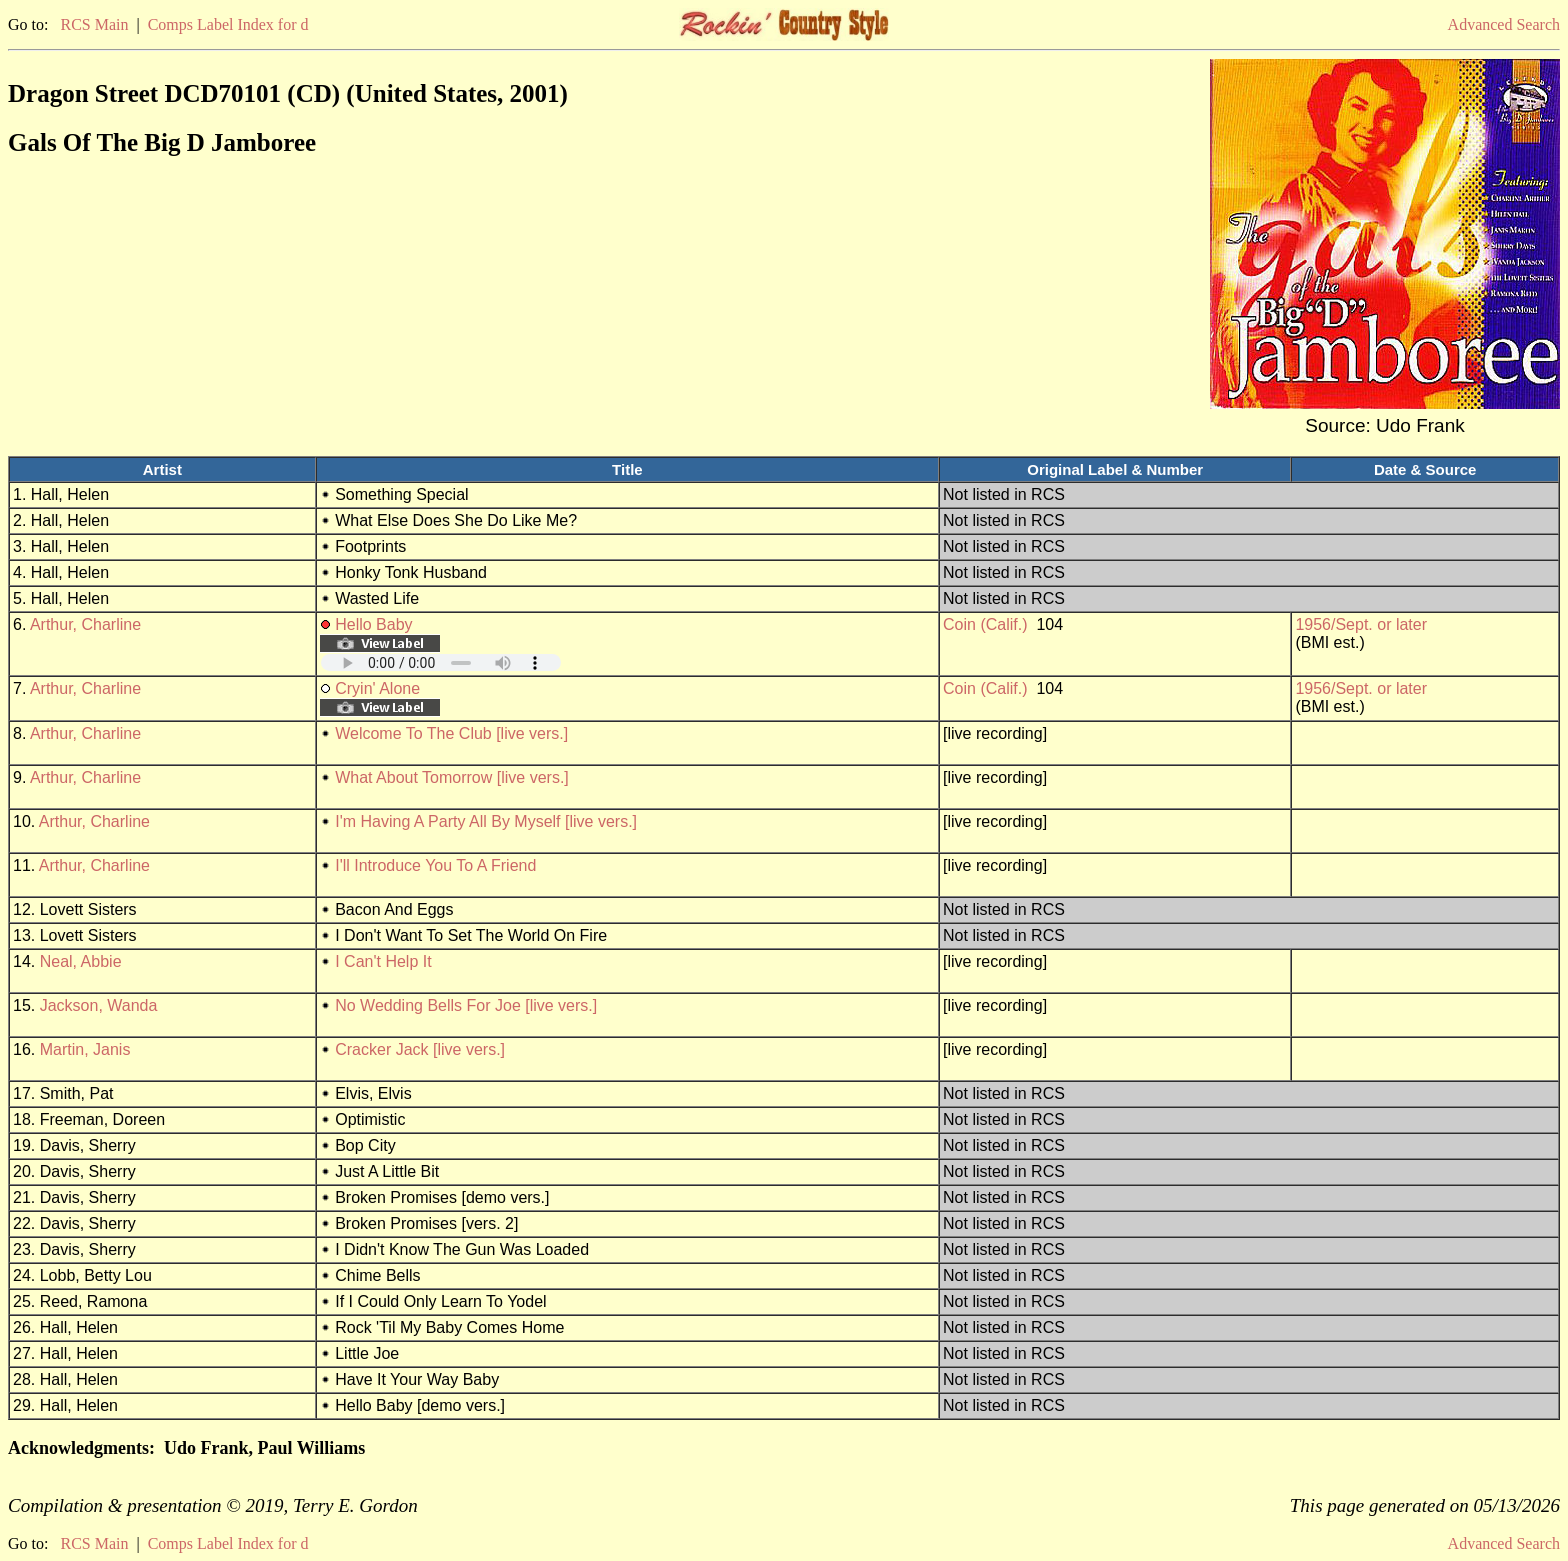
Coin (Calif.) (985, 624)
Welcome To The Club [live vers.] (451, 733)
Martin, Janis (85, 1049)
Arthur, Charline (85, 624)
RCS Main (94, 24)
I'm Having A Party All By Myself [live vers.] (486, 821)
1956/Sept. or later (1361, 624)
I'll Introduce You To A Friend (435, 865)
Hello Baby (373, 624)
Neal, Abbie (81, 961)
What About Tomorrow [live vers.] (452, 777)
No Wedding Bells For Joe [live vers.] (466, 1005)
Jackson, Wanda (99, 1005)
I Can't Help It (383, 961)
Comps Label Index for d (228, 24)
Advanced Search (1504, 24)
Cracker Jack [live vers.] (420, 1049)
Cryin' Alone (377, 688)
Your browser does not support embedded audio (441, 662)
